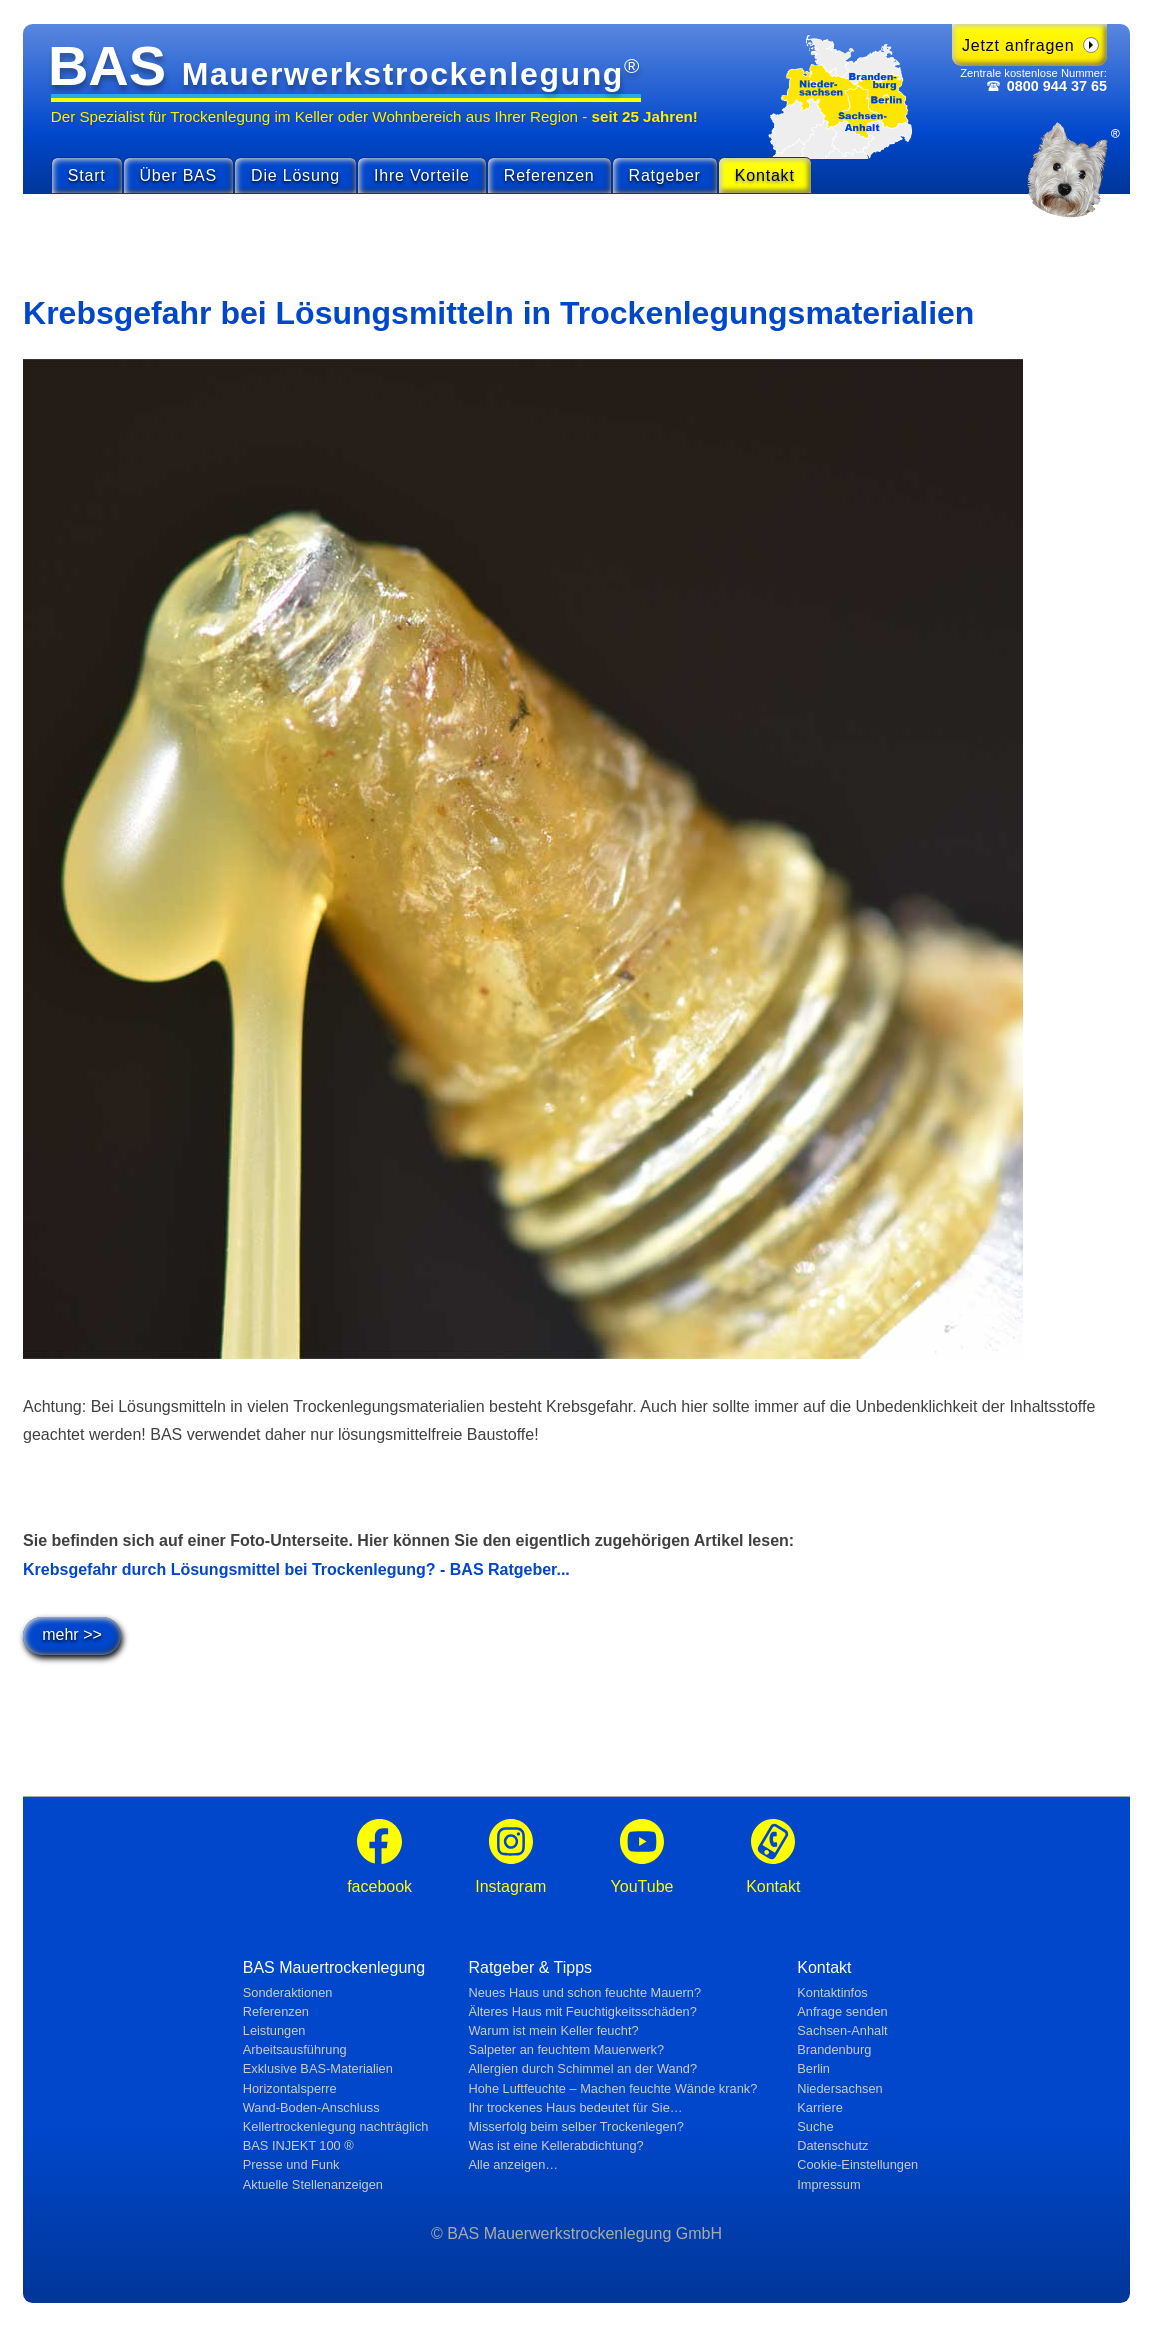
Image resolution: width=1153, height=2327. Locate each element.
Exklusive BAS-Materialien (318, 2068)
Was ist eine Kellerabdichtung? (555, 2145)
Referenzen (549, 175)
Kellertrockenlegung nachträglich (336, 2126)
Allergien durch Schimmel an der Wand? (582, 2068)
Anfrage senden (842, 2011)
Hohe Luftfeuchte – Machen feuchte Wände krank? (612, 2088)
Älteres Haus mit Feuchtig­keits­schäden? (582, 2011)
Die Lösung (295, 175)
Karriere (820, 2107)
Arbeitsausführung (295, 2049)
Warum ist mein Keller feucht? (553, 2030)
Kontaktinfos (832, 1992)
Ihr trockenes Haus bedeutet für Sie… (575, 2107)
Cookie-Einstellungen (857, 2164)
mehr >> (72, 1634)
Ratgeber (665, 175)
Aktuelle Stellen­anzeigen (313, 2184)
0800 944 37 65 (1057, 86)
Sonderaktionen (288, 1992)
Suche (815, 2126)
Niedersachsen (839, 2088)
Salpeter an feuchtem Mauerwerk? (566, 2049)
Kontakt (765, 175)
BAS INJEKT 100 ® (298, 2145)
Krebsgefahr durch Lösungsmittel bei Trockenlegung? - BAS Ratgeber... (296, 1569)
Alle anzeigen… (513, 2164)
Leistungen (274, 2030)
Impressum (828, 2184)
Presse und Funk (291, 2164)
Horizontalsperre (290, 2088)
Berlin (813, 2068)
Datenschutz (832, 2145)
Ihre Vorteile (422, 175)
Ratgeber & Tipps (530, 1968)
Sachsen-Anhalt (842, 2030)
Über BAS (179, 175)
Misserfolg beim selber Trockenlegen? (576, 2126)
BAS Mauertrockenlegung (334, 1968)
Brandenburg (834, 2049)
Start (87, 175)
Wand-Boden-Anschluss (311, 2107)
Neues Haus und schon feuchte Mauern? (584, 1992)
